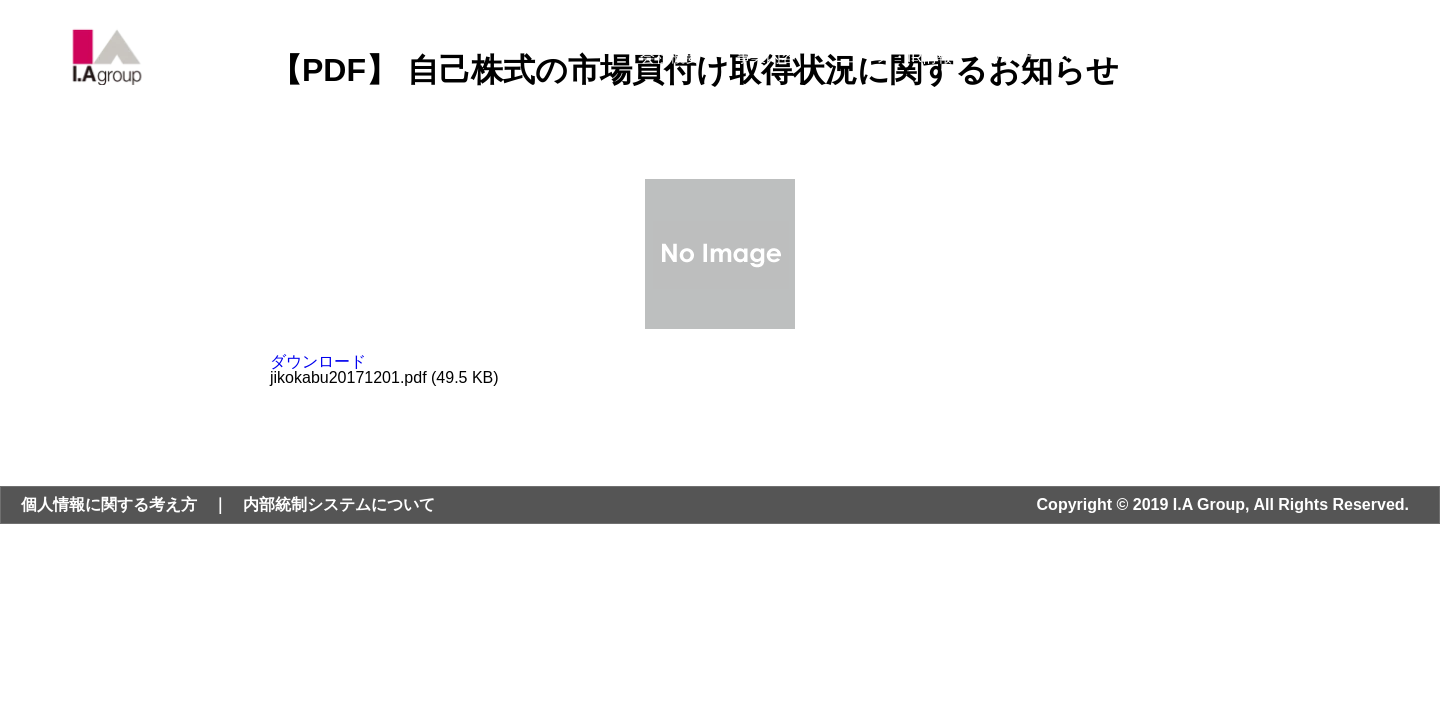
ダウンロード (318, 361)
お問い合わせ (1285, 56)
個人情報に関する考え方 (109, 504)
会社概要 (670, 56)
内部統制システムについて (339, 504)
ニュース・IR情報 (892, 56)
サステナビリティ (1048, 56)
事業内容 (766, 56)
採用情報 (1174, 56)
